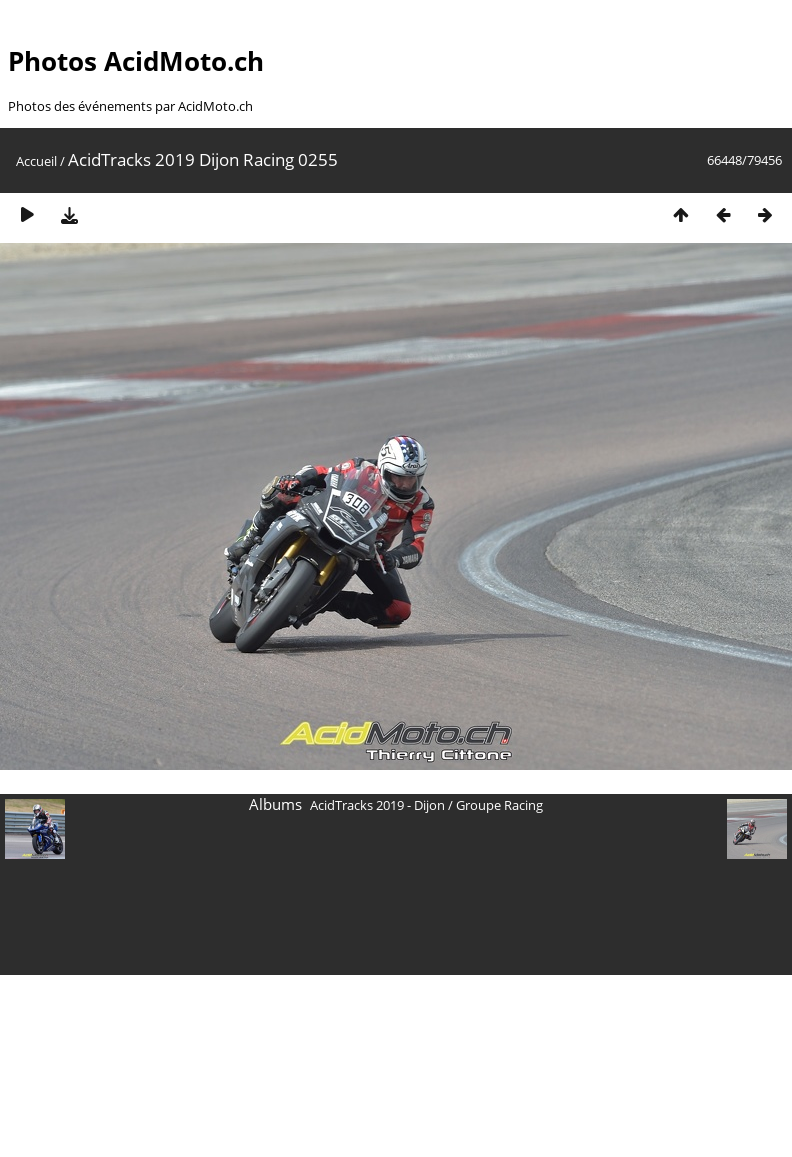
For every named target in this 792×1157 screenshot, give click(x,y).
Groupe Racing (499, 805)
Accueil (36, 161)
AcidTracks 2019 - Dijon (377, 805)
